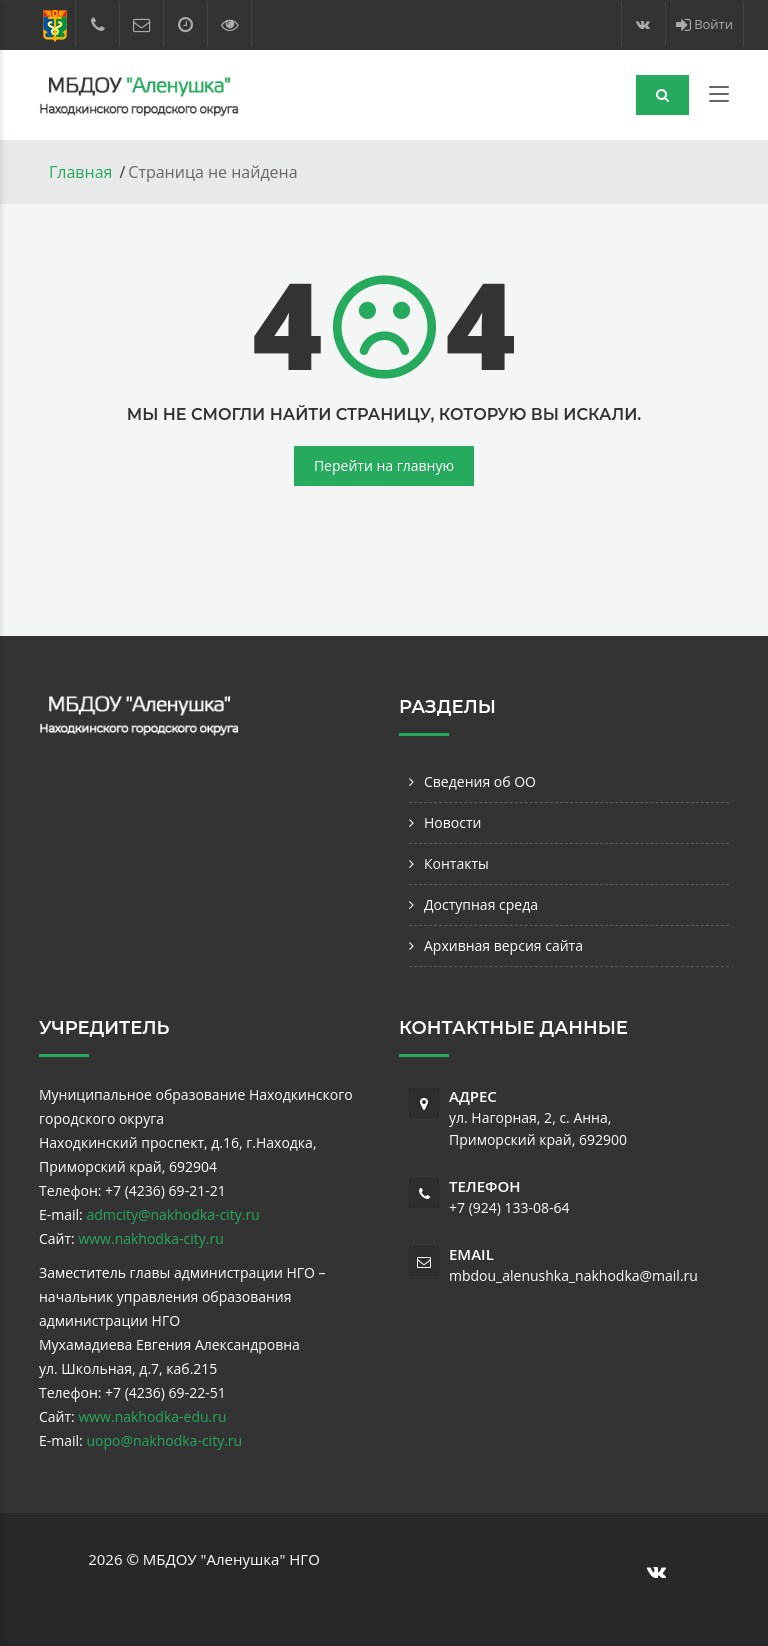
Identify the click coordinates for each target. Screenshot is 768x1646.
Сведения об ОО (480, 781)
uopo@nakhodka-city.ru (164, 1440)
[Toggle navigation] (719, 98)
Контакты (456, 863)
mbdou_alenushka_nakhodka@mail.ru (573, 1275)
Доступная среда (481, 904)
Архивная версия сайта (503, 945)
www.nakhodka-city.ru (150, 1238)
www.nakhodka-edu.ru (152, 1416)
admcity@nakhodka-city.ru (172, 1214)
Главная (80, 172)
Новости (452, 822)
